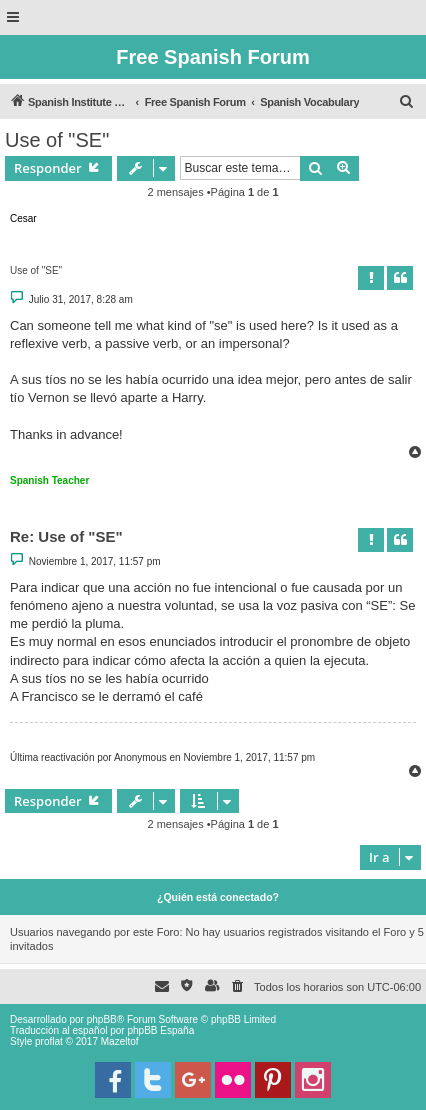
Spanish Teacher (49, 480)
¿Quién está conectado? (218, 897)
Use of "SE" (57, 140)
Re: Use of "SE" (66, 536)
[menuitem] (407, 102)
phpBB (102, 1019)
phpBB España (160, 1030)
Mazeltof (120, 1041)
